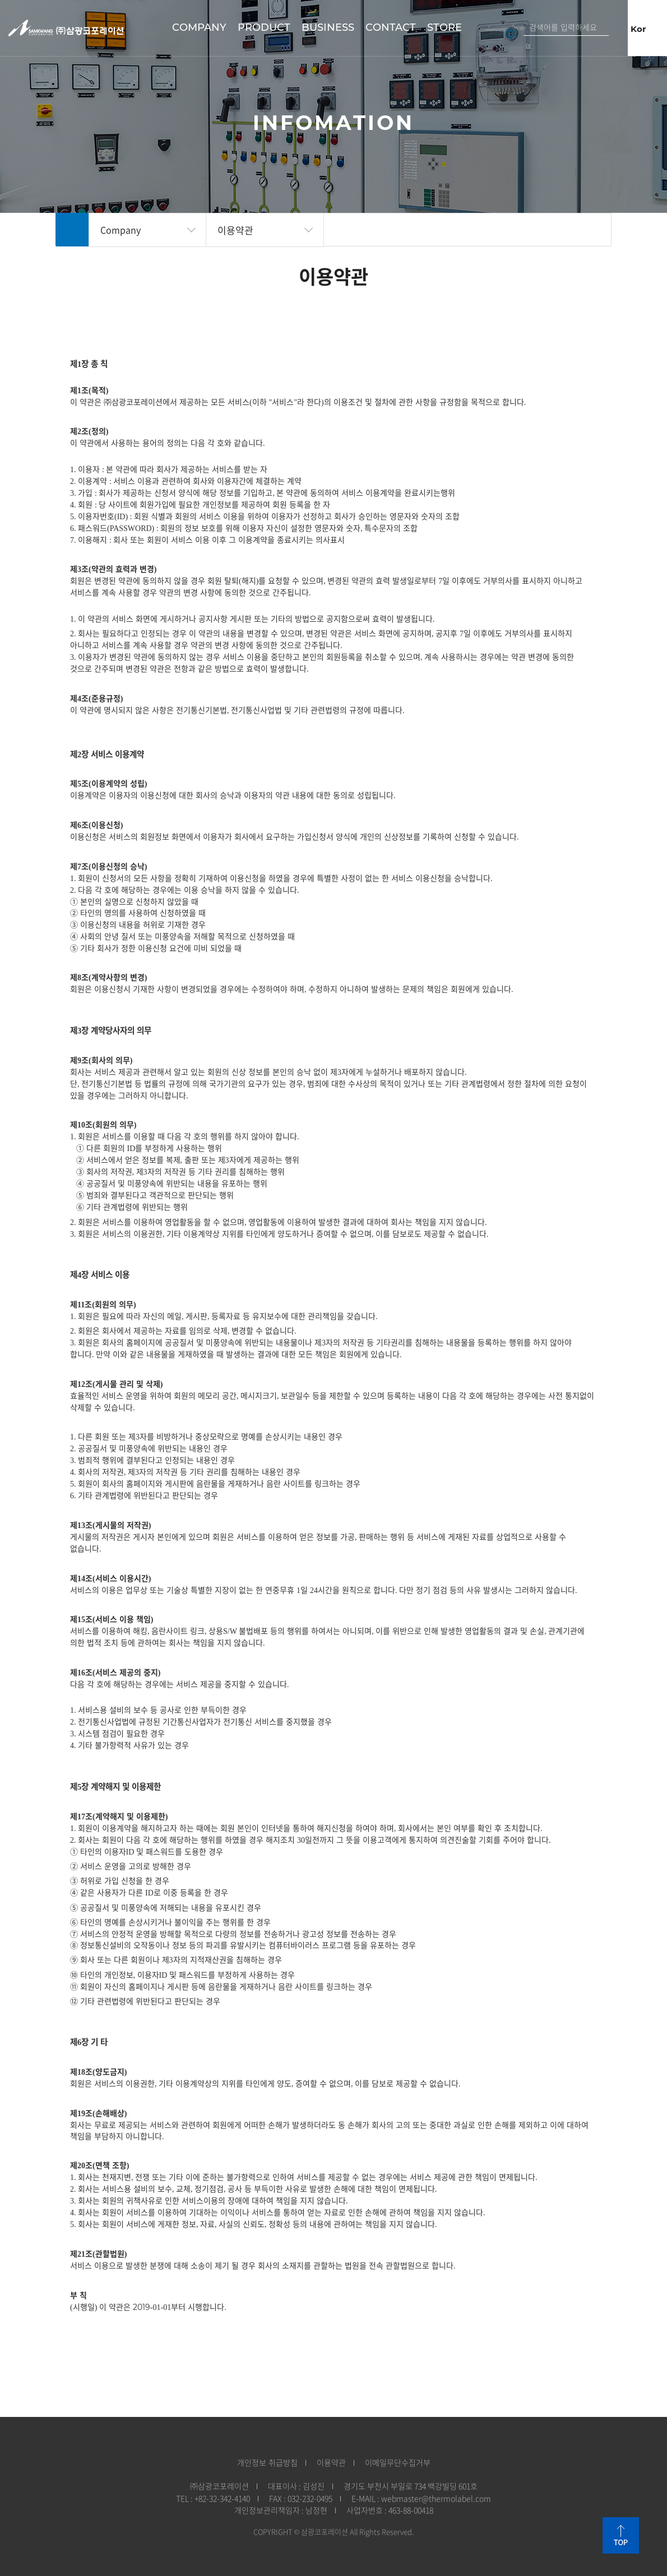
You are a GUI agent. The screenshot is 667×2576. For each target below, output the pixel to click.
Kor (639, 29)
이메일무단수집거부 (397, 2463)
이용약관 (235, 230)
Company (199, 27)
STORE (444, 27)
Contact (390, 27)
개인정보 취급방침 (267, 2463)
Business (328, 27)
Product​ (264, 27)
